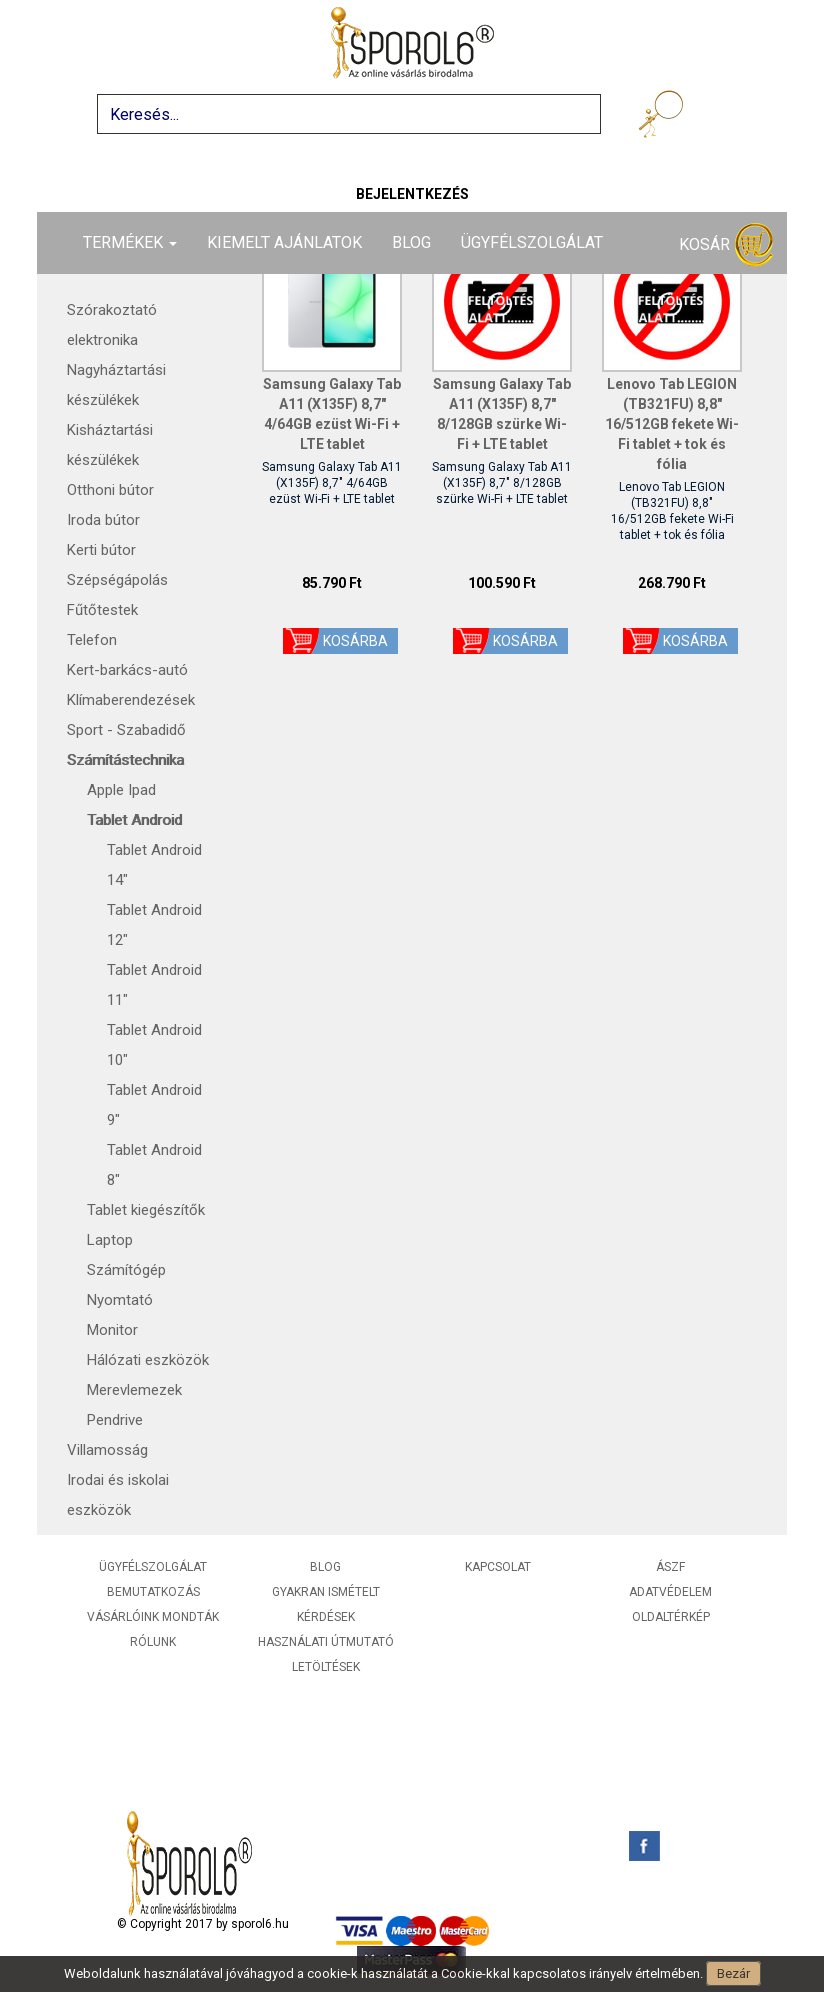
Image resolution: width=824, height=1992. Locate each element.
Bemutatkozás (153, 1592)
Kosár (726, 245)
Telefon (92, 640)
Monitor (112, 1330)
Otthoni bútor (110, 490)
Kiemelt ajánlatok (284, 242)
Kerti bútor (101, 550)
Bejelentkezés (412, 194)
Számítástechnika (125, 760)
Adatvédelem (670, 1592)
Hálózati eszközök (148, 1360)
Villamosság (107, 1450)
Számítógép (126, 1270)
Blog (411, 242)
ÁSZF (670, 1567)
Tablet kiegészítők (146, 1210)
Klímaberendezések (131, 700)
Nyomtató (120, 1300)
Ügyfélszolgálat (532, 242)
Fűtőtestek (102, 610)
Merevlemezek (134, 1390)
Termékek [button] (130, 242)
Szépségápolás (117, 580)
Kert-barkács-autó (127, 670)
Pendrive (115, 1420)
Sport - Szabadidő (126, 730)
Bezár (733, 1973)
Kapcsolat (498, 1567)
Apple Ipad (121, 790)
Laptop (110, 1240)
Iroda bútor (103, 520)
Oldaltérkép (671, 1617)
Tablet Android (134, 820)
